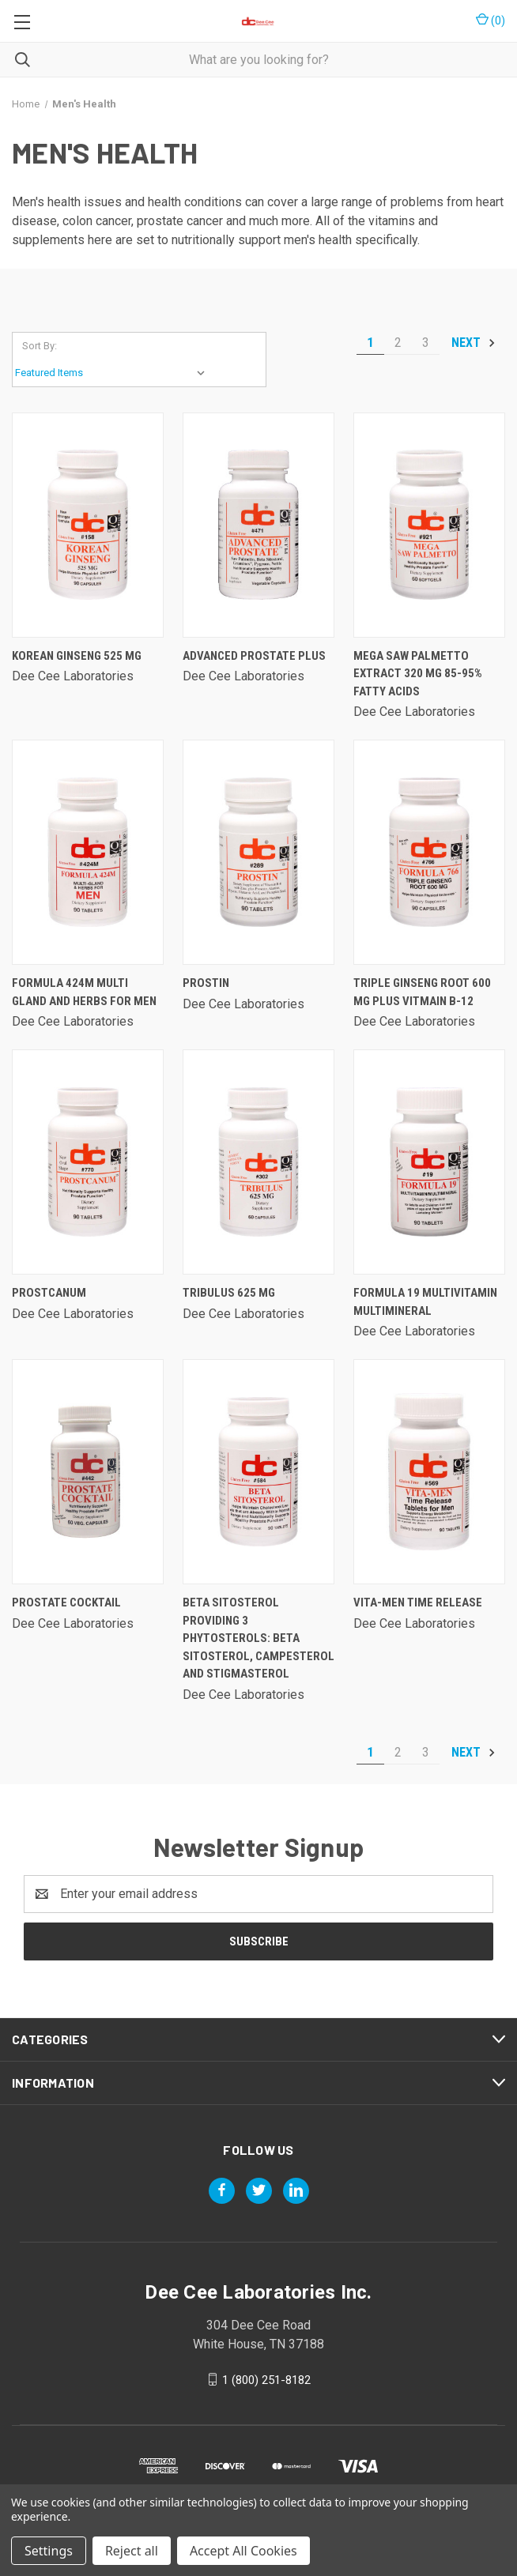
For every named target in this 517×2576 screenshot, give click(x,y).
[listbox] (113, 373)
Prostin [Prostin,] (206, 983)
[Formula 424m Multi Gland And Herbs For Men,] (87, 852)
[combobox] (258, 59)
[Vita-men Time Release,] (429, 1471)
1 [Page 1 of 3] (370, 342)
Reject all (131, 2550)
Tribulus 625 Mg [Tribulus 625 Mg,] (229, 1293)
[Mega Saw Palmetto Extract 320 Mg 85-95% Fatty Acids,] (429, 525)
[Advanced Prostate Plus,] (258, 525)
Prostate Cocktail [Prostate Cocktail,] (66, 1602)
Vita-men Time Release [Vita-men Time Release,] (417, 1602)
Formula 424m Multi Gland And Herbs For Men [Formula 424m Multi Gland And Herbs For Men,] (84, 992)
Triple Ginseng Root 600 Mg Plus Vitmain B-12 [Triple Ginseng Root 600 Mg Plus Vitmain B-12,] (422, 992)
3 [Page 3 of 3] (425, 342)
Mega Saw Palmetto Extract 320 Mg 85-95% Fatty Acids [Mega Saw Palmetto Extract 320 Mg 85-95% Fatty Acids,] (417, 674)
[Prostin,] (258, 852)
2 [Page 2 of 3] (398, 342)
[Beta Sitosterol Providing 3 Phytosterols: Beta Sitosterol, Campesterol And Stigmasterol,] (258, 1471)
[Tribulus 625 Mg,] (258, 1162)
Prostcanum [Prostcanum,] (49, 1293)
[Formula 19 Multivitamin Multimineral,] (429, 1162)
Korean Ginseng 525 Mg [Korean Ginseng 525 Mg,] (77, 656)
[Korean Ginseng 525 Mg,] (87, 525)
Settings (49, 2550)
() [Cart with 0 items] (490, 20)
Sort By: (39, 346)
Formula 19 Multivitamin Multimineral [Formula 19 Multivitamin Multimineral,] (425, 1302)
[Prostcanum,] (87, 1162)
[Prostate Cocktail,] (87, 1471)
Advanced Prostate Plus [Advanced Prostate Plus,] (254, 656)
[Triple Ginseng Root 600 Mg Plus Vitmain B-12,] (429, 852)
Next (473, 343)
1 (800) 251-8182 (266, 2379)
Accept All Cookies (243, 2550)
